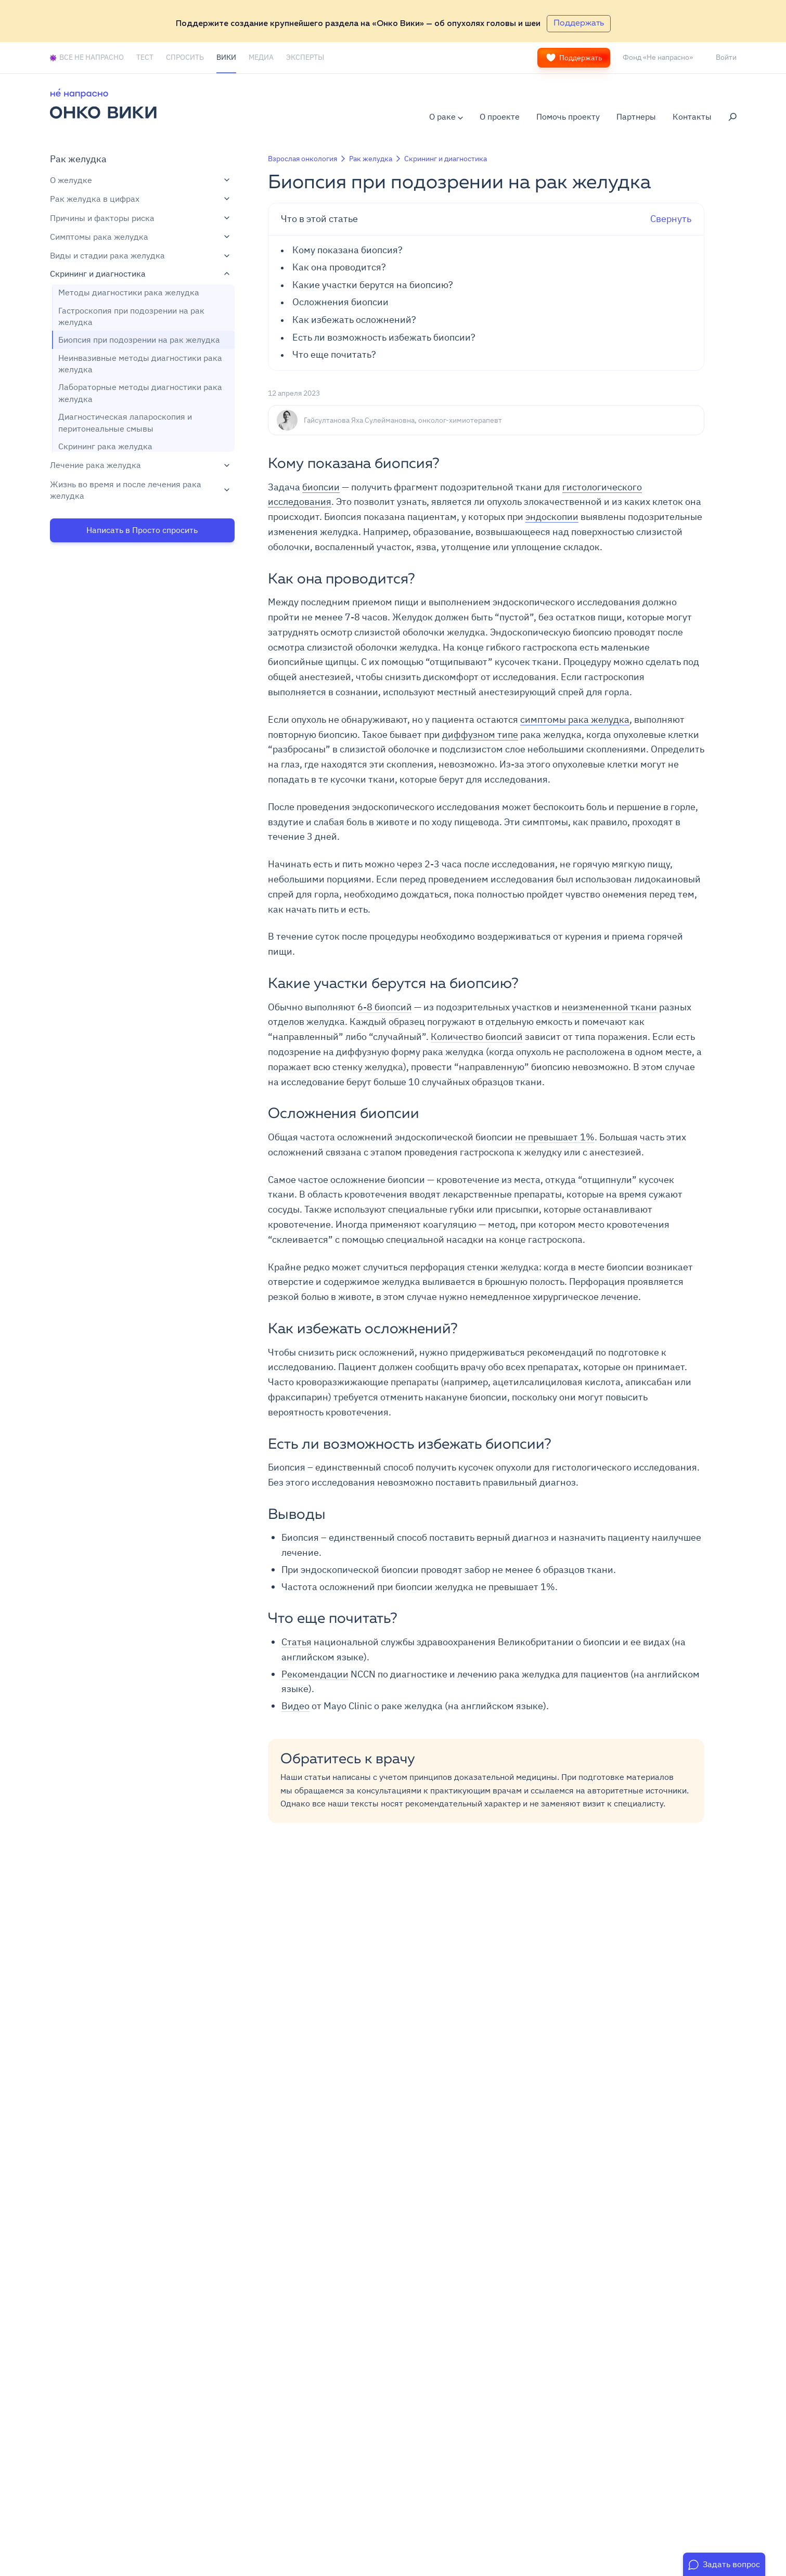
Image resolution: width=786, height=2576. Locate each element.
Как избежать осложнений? (355, 320)
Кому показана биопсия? (347, 250)
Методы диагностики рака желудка (128, 292)
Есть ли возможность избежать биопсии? (383, 337)
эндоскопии (551, 517)
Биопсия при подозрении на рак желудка (139, 339)
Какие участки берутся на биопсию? (372, 285)
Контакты (692, 116)
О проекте (500, 116)
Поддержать (574, 58)
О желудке (139, 180)
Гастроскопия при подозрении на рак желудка (131, 316)
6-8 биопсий (384, 1007)
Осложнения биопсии (340, 302)
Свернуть (486, 219)
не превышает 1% (555, 1137)
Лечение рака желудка (139, 465)
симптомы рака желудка (574, 719)
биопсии (321, 487)
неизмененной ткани (609, 1007)
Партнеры (636, 116)
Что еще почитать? (334, 354)
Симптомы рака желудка (139, 236)
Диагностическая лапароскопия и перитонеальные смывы (125, 422)
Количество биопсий (477, 1037)
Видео (295, 1706)
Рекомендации (315, 1674)
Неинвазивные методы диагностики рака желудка (140, 363)
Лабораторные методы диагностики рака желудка (140, 393)
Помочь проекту (568, 116)
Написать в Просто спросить (142, 530)
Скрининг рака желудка (105, 446)
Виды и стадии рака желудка (139, 255)
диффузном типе (480, 734)
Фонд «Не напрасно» (658, 57)
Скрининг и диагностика (139, 273)
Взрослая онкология (302, 158)
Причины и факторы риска (139, 218)
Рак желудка (78, 159)
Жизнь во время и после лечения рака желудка (139, 490)
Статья (296, 1642)
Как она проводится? (339, 267)
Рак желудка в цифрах (139, 198)
